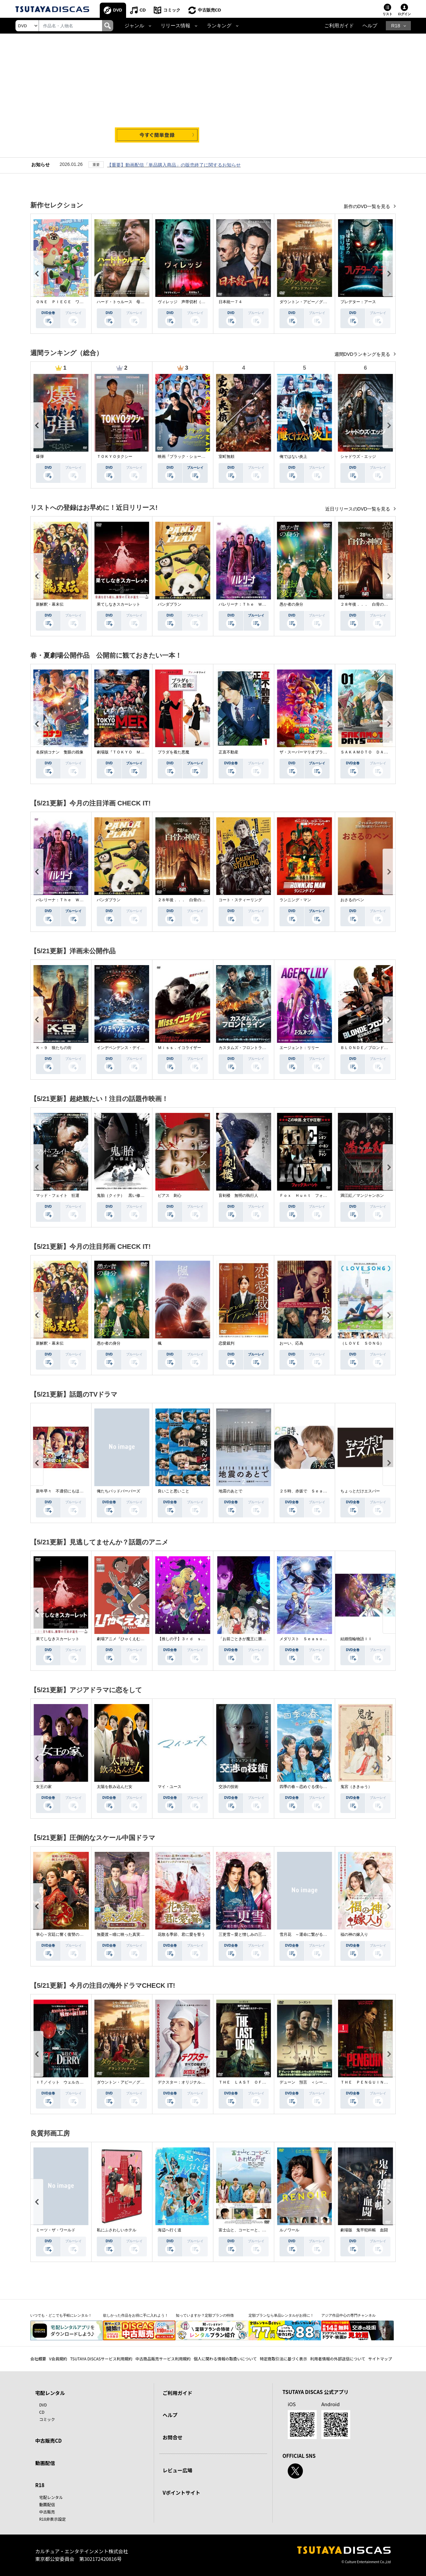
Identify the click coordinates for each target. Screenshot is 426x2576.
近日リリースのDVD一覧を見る (358, 509)
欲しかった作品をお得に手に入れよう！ (135, 2315)
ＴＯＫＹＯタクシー (114, 456)
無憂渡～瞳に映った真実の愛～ (124, 1934)
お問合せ (172, 2437)
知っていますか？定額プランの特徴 (205, 2315)
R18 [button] (395, 25)
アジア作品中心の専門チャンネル (348, 2315)
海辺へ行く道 (169, 2230)
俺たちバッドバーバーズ (118, 1491)
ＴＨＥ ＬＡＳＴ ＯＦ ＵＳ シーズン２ (258, 2082)
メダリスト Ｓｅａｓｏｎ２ (305, 1639)
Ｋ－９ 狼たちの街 (53, 1047)
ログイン (404, 14)
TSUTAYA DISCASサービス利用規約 (101, 2358)
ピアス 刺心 (169, 1195)
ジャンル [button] (134, 25)
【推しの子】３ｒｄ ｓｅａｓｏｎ (189, 1639)
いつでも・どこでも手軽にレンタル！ (61, 2315)
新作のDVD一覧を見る (367, 206)
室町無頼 (226, 456)
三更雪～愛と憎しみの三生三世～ (248, 1934)
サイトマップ (380, 2358)
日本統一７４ (230, 302)
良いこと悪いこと (173, 1491)
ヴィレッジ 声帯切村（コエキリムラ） (193, 302)
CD (143, 10)
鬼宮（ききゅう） (356, 1786)
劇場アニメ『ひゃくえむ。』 (122, 1639)
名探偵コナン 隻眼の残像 (59, 752)
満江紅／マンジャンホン (362, 1195)
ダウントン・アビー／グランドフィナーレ (317, 302)
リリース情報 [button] (175, 25)
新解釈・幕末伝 (50, 604)
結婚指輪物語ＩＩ (356, 1639)
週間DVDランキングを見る (362, 354)
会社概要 (38, 2358)
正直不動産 (228, 752)
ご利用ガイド (339, 25)
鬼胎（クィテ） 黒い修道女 (122, 1195)
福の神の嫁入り (354, 1934)
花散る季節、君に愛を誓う (181, 1934)
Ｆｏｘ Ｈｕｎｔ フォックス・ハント (315, 1195)
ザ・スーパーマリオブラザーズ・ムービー (317, 752)
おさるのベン (352, 900)
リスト (387, 14)
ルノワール (289, 2230)
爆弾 (40, 456)
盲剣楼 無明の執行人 (238, 1195)
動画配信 (45, 2462)
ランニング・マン (295, 900)
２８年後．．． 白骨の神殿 (366, 604)
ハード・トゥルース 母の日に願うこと (132, 302)
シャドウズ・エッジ (358, 456)
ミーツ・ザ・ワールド (55, 2230)
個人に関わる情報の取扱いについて (225, 2358)
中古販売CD (209, 10)
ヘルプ (369, 25)
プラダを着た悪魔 (173, 752)
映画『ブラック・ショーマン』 (185, 456)
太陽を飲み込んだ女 (114, 1786)
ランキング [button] (219, 25)
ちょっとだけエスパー (360, 1491)
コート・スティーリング (240, 900)
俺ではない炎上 (293, 456)
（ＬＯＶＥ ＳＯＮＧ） (362, 1343)
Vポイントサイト (181, 2492)
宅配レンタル (51, 2497)
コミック (171, 10)
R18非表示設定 (52, 2519)
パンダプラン (169, 604)
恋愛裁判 (226, 1343)
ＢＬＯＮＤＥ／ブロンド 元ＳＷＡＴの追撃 (379, 1047)
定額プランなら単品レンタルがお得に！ (281, 2315)
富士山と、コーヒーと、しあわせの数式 (254, 2230)
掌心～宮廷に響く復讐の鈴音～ (63, 1934)
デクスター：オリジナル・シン (185, 2082)
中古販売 (47, 2511)
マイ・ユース (169, 1786)
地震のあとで (230, 1491)
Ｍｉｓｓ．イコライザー (179, 1047)
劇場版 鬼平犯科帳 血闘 (364, 2230)
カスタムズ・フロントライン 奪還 (250, 1047)
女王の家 (44, 1786)
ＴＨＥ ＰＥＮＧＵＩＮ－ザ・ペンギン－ (377, 2082)
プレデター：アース (358, 302)
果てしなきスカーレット (118, 604)
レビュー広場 (177, 2470)
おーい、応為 (291, 1343)
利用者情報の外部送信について (337, 2358)
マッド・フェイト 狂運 (57, 1195)
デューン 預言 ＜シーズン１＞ (309, 2082)
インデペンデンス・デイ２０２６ (126, 1047)
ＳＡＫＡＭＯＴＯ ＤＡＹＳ (366, 752)
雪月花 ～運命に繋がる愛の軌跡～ (311, 1934)
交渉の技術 (228, 1786)
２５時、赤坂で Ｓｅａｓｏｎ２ (309, 1491)
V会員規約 (58, 2358)
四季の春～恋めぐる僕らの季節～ (309, 1786)
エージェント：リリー (299, 1047)
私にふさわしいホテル (116, 2230)
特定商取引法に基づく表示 (283, 2358)
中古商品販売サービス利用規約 (163, 2358)
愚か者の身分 (291, 604)
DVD (117, 10)
